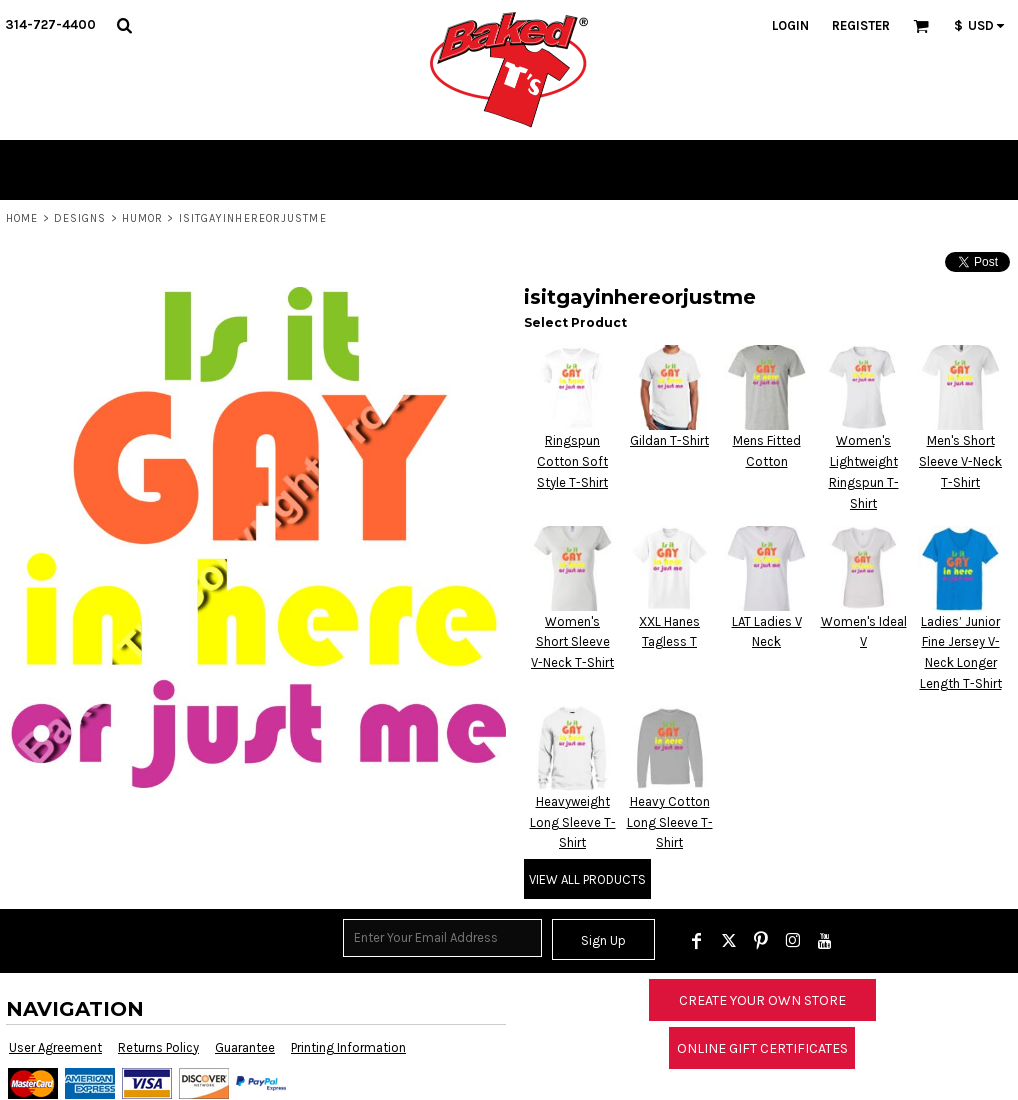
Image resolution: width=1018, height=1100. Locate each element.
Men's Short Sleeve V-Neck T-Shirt (960, 461)
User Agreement (55, 1047)
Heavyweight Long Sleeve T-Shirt (573, 822)
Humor (143, 218)
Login (790, 25)
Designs (80, 218)
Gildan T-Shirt (669, 440)
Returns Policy (158, 1047)
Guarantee (245, 1047)
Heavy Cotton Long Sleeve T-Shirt (670, 822)
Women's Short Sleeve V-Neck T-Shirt (572, 642)
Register (861, 25)
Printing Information (348, 1047)
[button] (124, 25)
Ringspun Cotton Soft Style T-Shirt (572, 461)
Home (22, 218)
